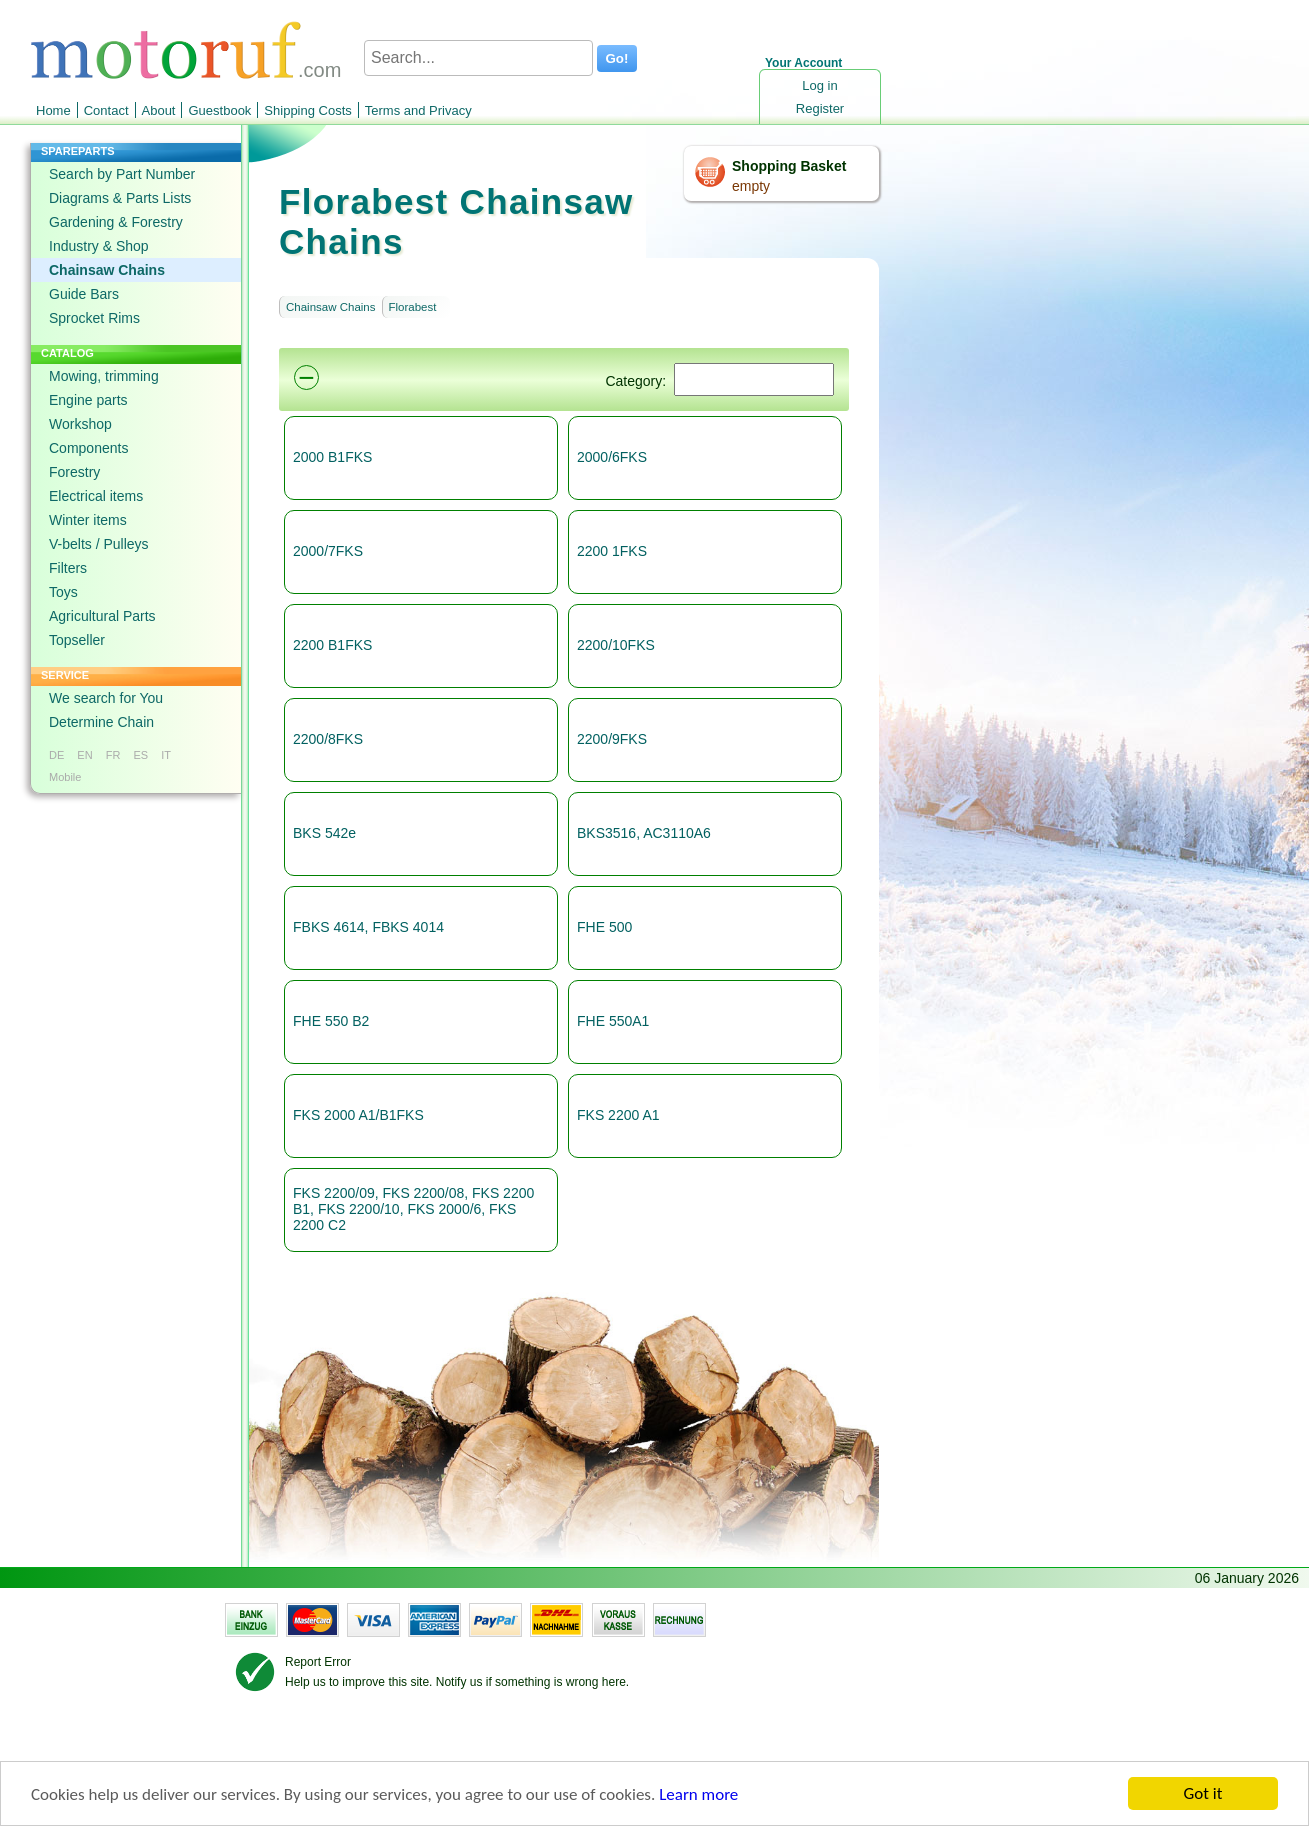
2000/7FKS (328, 551)
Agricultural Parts (102, 616)
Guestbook (219, 110)
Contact (106, 110)
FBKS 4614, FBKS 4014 (368, 927)
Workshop (80, 424)
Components (88, 448)
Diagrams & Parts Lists (120, 198)
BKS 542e (324, 833)
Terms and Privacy (418, 110)
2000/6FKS (612, 457)
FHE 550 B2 (331, 1021)
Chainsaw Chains (107, 270)
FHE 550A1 (613, 1021)
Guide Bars (84, 294)
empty (751, 186)
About (159, 110)
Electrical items (96, 496)
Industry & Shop (99, 246)
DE (56, 755)
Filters (68, 568)
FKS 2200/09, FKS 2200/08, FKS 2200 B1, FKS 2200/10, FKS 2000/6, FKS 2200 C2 (413, 1209)
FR (113, 755)
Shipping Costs (307, 110)
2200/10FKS (616, 645)
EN (84, 755)
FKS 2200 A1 (618, 1115)
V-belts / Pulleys (99, 544)
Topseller (77, 640)
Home (53, 110)
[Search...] (478, 58)
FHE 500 (604, 927)
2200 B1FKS (332, 645)
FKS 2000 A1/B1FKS (358, 1115)
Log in (819, 85)
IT (166, 755)
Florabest (413, 307)
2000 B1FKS (332, 457)
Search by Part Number (122, 174)
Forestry (74, 472)
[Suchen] (754, 379)
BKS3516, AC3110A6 (644, 833)
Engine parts (88, 400)
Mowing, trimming (104, 376)
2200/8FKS (328, 739)
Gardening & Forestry (116, 222)
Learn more (698, 1794)
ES (140, 755)
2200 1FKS (612, 551)
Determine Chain (101, 722)
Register (820, 108)
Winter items (88, 520)
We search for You (106, 698)
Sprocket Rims (94, 318)
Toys (63, 592)
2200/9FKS (612, 739)
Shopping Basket (789, 166)
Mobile (65, 777)
